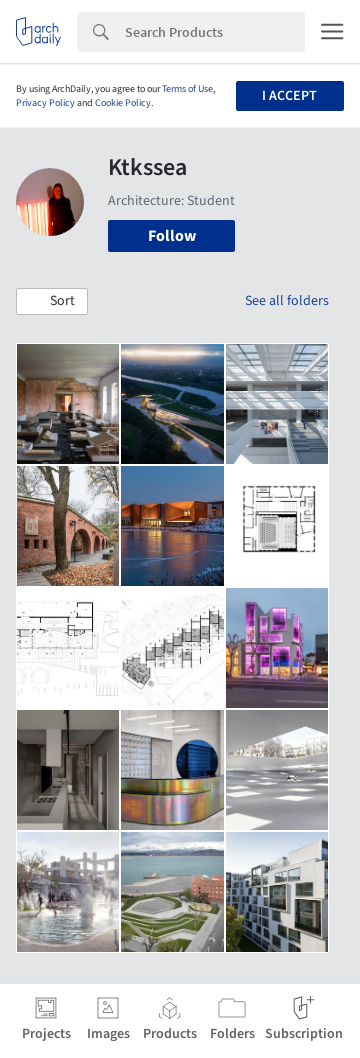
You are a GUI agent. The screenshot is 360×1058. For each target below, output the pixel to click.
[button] (52, 302)
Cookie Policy (123, 103)
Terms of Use (187, 89)
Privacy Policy (45, 103)
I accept (289, 96)
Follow (172, 236)
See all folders (287, 301)
